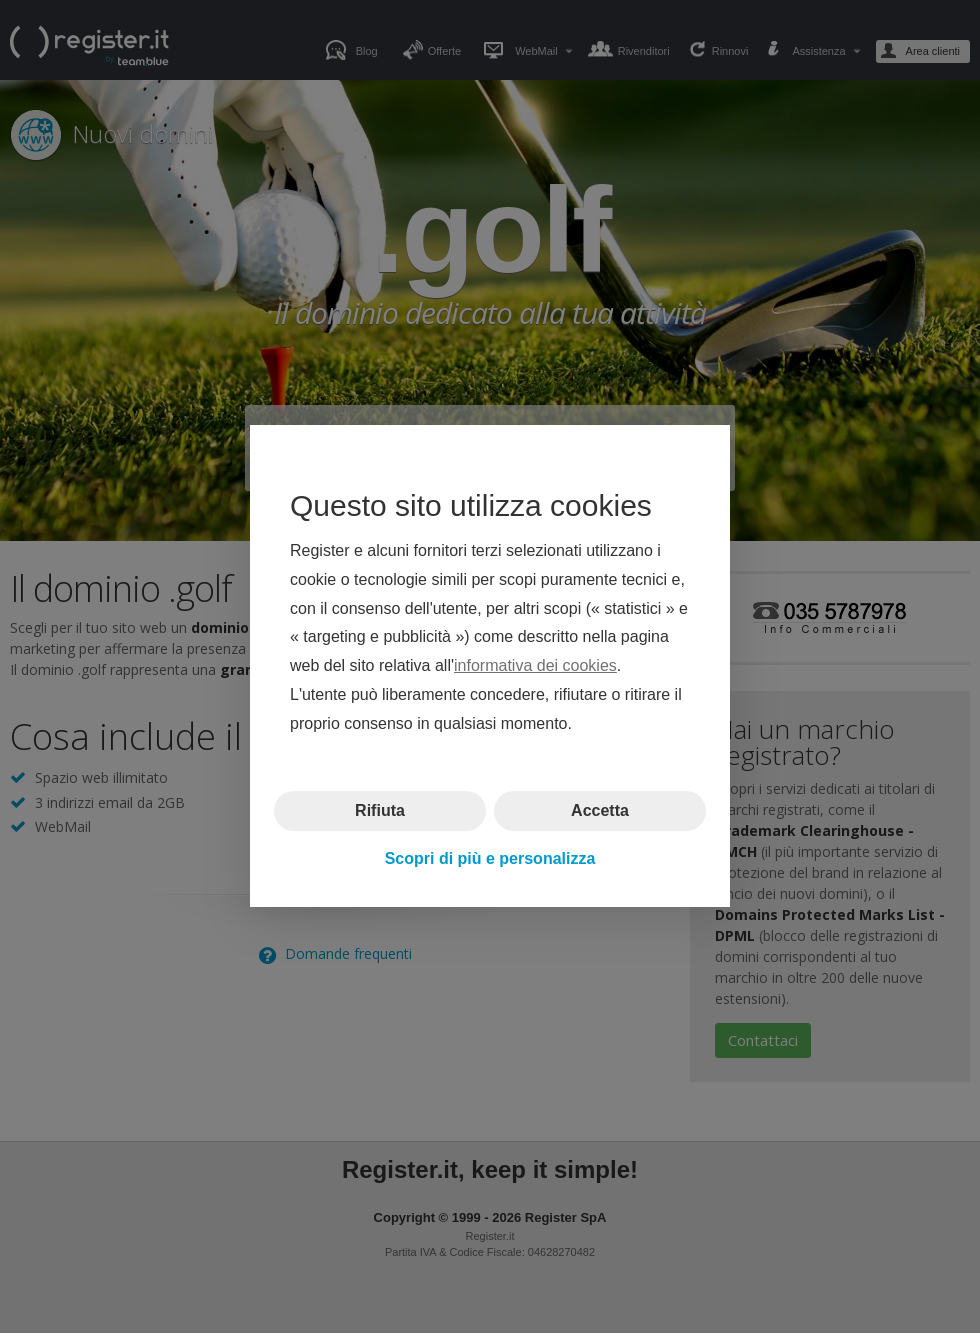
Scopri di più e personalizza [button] (490, 858)
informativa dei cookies (535, 666)
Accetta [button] (600, 810)
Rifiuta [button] (380, 810)
